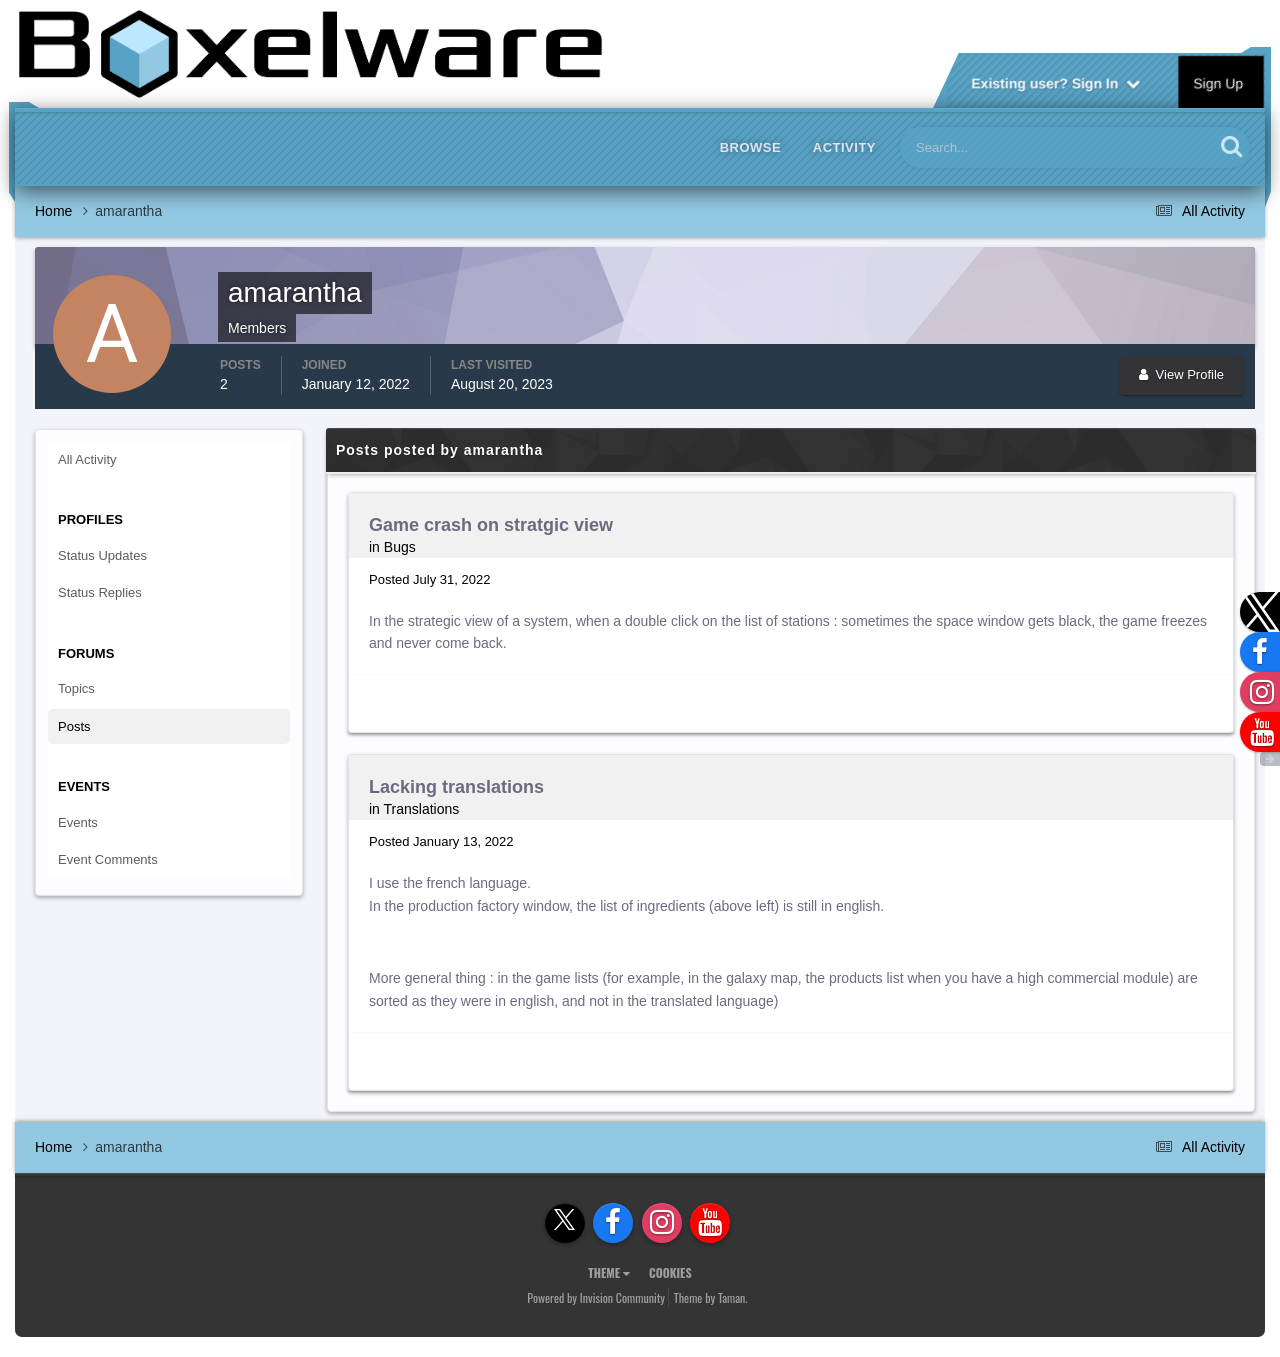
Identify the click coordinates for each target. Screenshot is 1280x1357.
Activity (844, 147)
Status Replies (100, 592)
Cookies (670, 1272)
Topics (76, 688)
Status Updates (102, 555)
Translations (422, 809)
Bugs (400, 547)
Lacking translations (456, 787)
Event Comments (108, 859)
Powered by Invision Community (596, 1297)
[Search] (996, 147)
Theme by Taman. (711, 1297)
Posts (74, 726)
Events (78, 822)
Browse (751, 147)
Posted (429, 579)
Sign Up (1219, 82)
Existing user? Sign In (1055, 82)
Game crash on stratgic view (491, 525)
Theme (609, 1272)
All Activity (87, 459)
